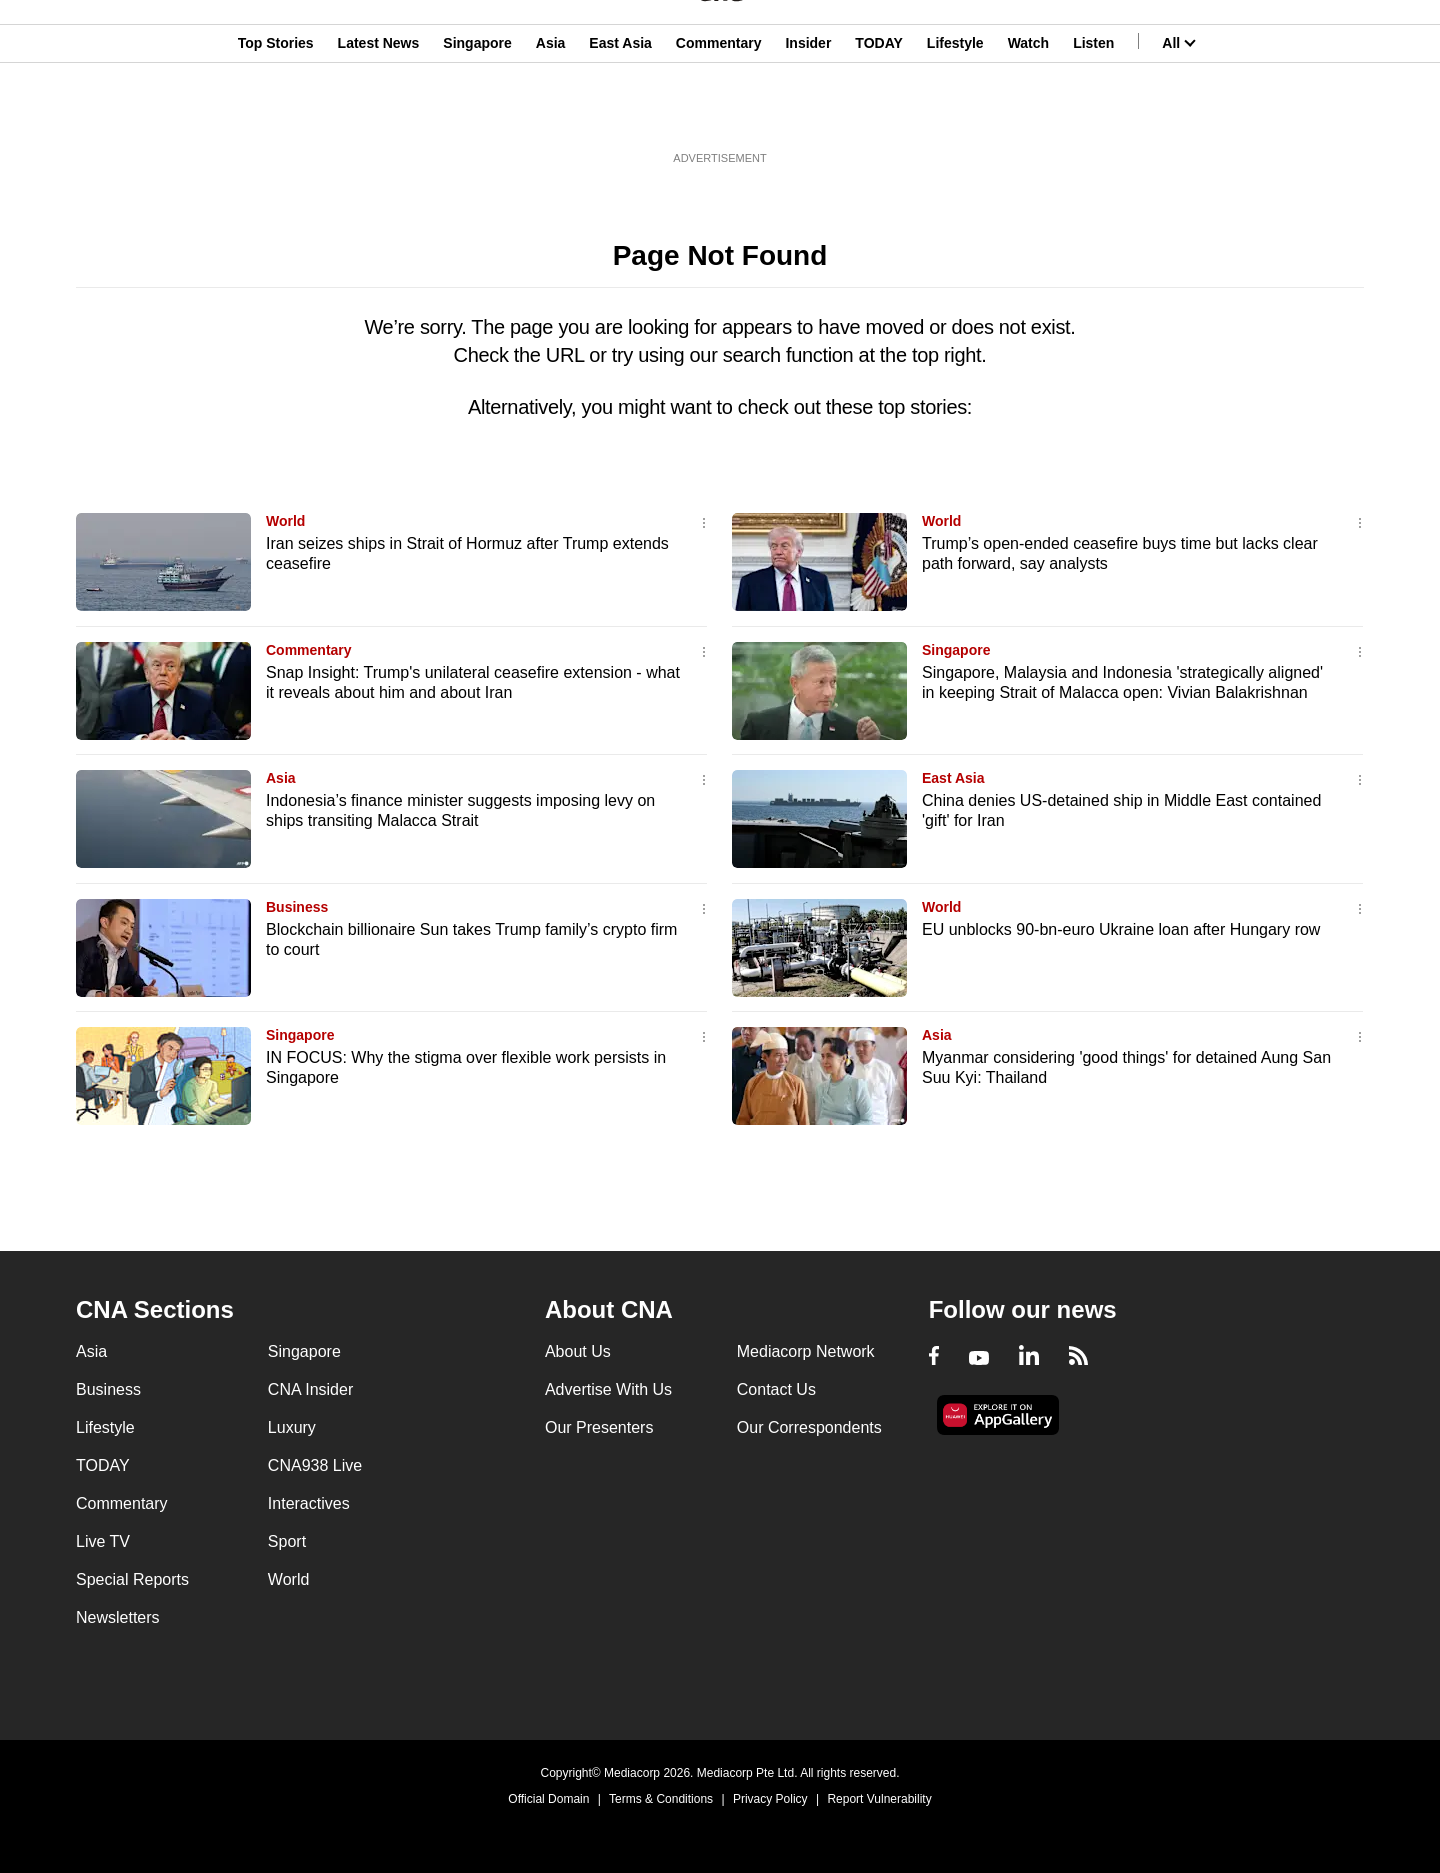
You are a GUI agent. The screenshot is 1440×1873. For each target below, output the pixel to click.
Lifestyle (955, 113)
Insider (808, 113)
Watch (1028, 113)
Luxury (292, 1427)
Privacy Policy (770, 1799)
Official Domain (548, 1799)
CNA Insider (310, 1389)
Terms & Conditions (661, 1799)
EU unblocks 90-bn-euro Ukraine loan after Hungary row (1121, 929)
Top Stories (276, 113)
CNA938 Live (315, 1465)
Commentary (719, 113)
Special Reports (132, 1579)
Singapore (477, 113)
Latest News (379, 113)
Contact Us (776, 1389)
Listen (1093, 113)
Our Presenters (599, 1427)
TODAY (878, 113)
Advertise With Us (608, 1389)
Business (297, 907)
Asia (551, 113)
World (285, 521)
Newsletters (118, 1617)
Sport (287, 1541)
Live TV (103, 1541)
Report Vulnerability (879, 1799)
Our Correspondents (809, 1427)
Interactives (309, 1503)
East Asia (620, 113)
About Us (578, 1351)
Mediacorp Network (806, 1351)
